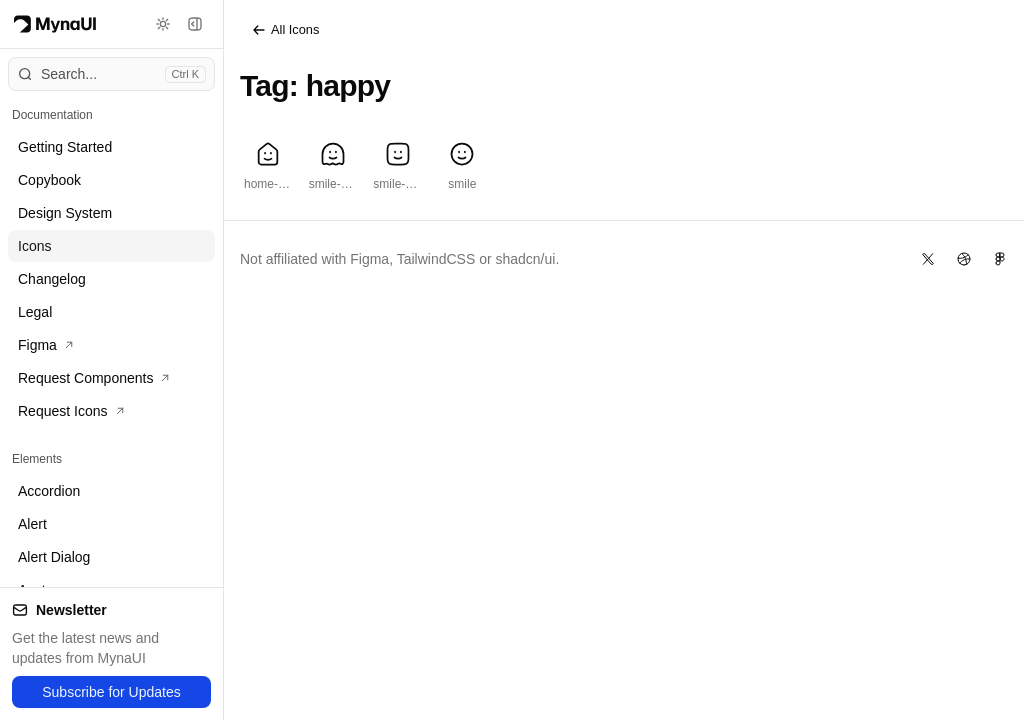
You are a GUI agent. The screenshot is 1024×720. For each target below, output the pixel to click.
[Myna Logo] (55, 24)
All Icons (285, 30)
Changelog (52, 279)
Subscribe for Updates (111, 692)
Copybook (49, 180)
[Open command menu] (111, 74)
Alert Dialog (54, 557)
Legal (35, 312)
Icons (34, 246)
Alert (32, 524)
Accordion (49, 491)
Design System (65, 213)
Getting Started (65, 147)
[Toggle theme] (163, 24)
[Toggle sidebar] (195, 24)
